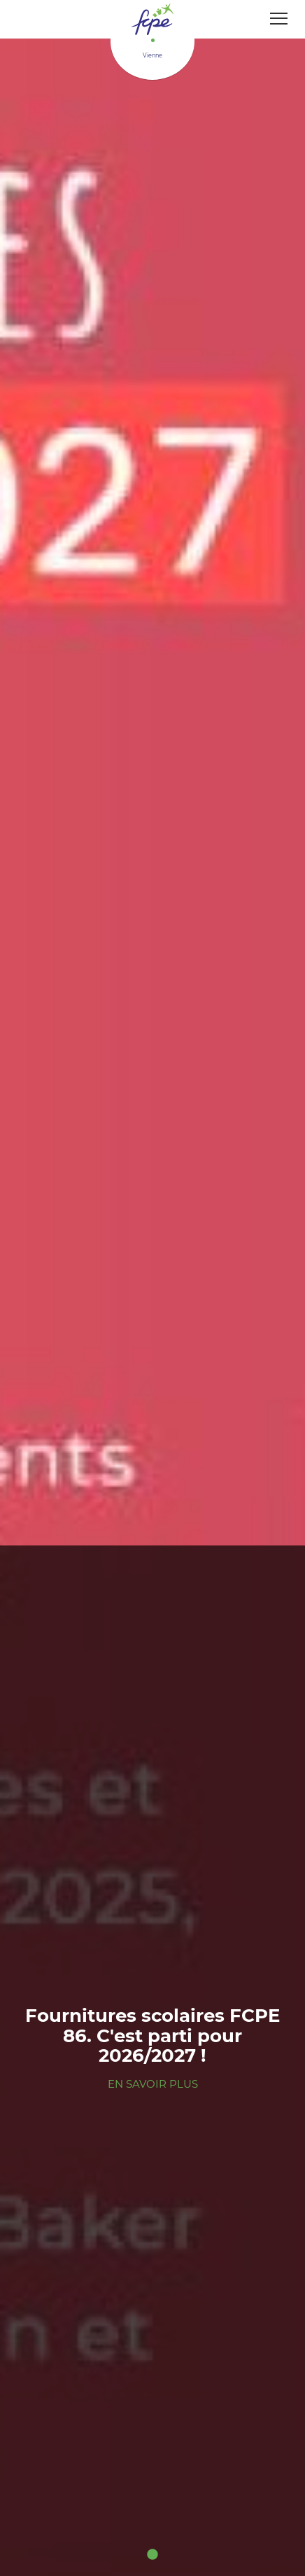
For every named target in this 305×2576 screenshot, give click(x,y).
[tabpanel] (152, 1288)
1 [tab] (152, 2555)
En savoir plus (153, 2084)
